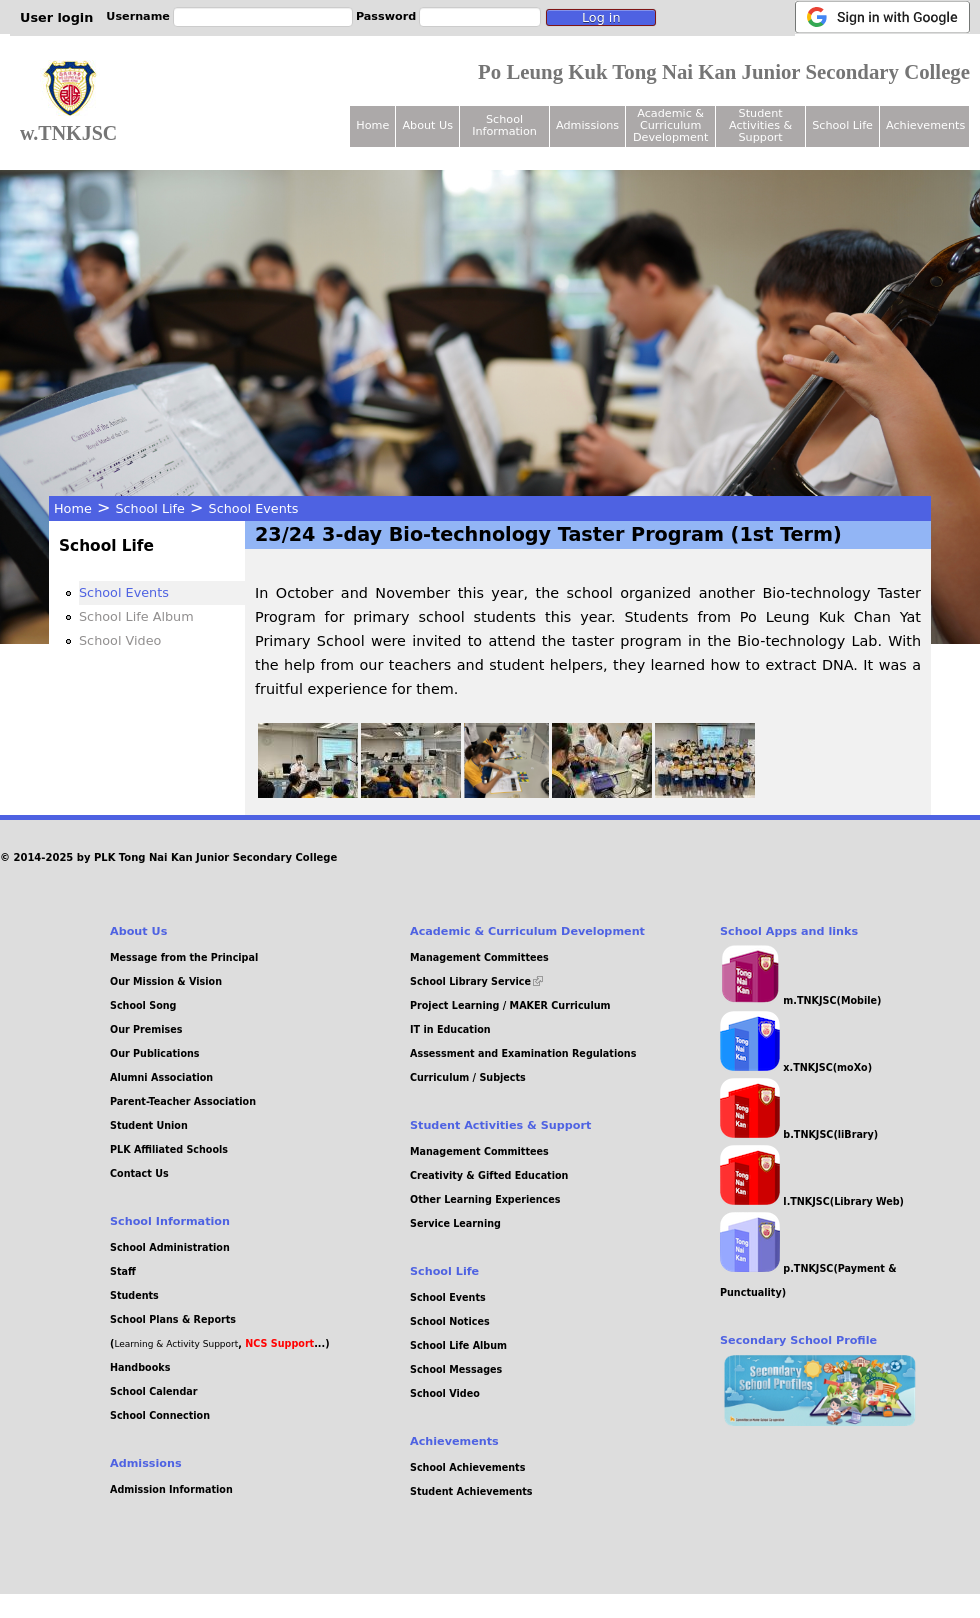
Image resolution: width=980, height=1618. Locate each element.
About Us (427, 125)
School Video (120, 640)
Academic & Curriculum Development (670, 125)
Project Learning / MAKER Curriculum (510, 1005)
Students (134, 1295)
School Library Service (476, 981)
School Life (150, 508)
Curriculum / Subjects (468, 1077)
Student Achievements (471, 1491)
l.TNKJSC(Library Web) (812, 1201)
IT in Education (450, 1029)
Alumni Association (161, 1077)
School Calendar (153, 1391)
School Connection (160, 1415)
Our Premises (146, 1029)
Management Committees (479, 957)
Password (386, 16)
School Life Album (136, 616)
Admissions (587, 125)
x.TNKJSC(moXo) (796, 1067)
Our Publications (155, 1053)
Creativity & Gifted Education (489, 1175)
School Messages (456, 1369)
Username (138, 16)
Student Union (149, 1125)
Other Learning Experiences (485, 1199)
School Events (254, 508)
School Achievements (467, 1467)
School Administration (170, 1247)
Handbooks (140, 1367)
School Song (143, 1005)
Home (73, 508)
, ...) (283, 1343)
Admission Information (171, 1489)
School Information (504, 125)
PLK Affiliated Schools (169, 1149)
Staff (123, 1271)
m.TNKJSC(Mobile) (800, 1000)
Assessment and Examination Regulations (523, 1053)
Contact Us (139, 1173)
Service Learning (455, 1223)
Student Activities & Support (760, 125)
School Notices (450, 1321)
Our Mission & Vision (166, 981)
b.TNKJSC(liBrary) (799, 1134)
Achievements (925, 125)
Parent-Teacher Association (183, 1101)
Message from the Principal (184, 957)
